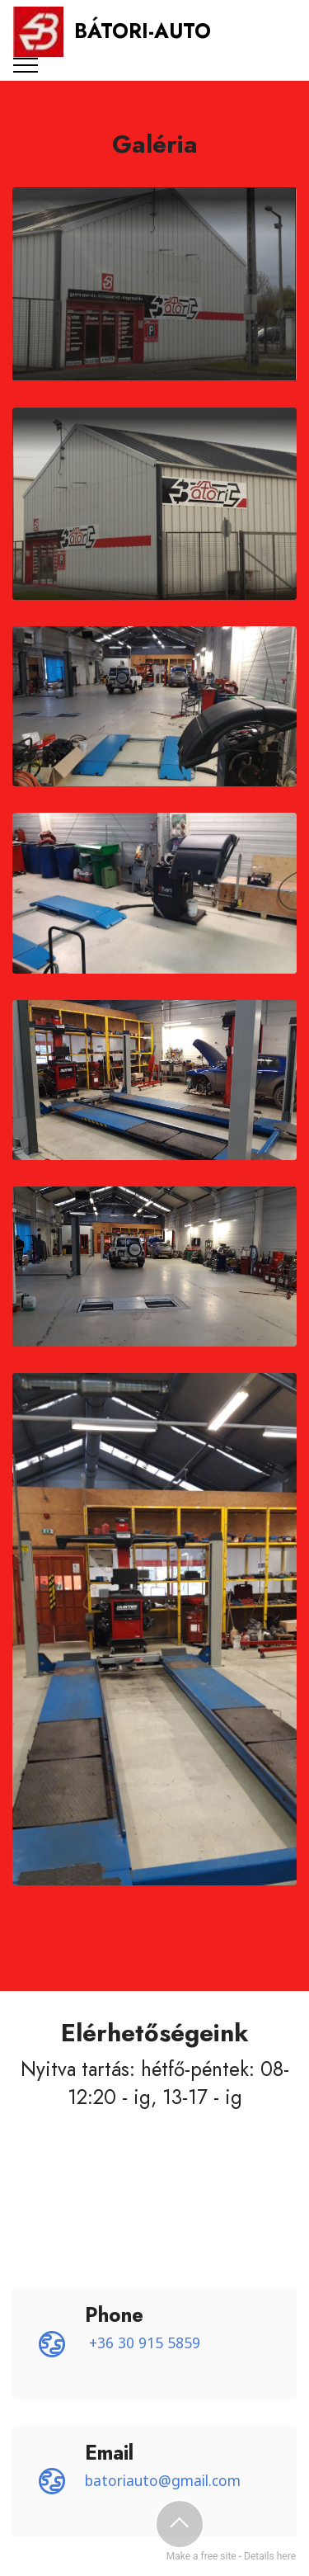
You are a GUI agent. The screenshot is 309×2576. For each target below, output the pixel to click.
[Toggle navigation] (26, 65)
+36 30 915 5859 (144, 2342)
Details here (270, 2556)
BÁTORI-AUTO (142, 31)
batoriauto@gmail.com (163, 2480)
